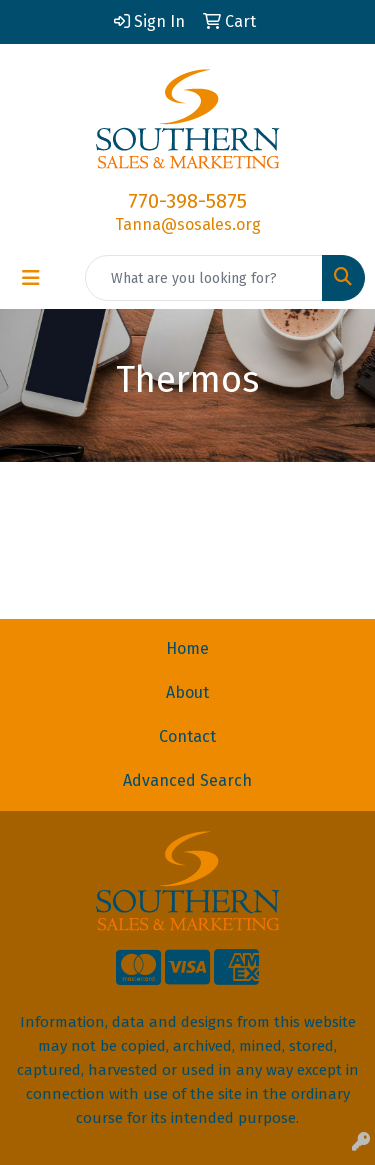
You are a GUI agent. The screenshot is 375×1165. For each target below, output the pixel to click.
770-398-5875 (187, 201)
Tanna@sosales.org (188, 224)
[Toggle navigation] (31, 278)
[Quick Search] (204, 278)
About (187, 692)
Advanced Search (187, 780)
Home (187, 648)
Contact (187, 736)
